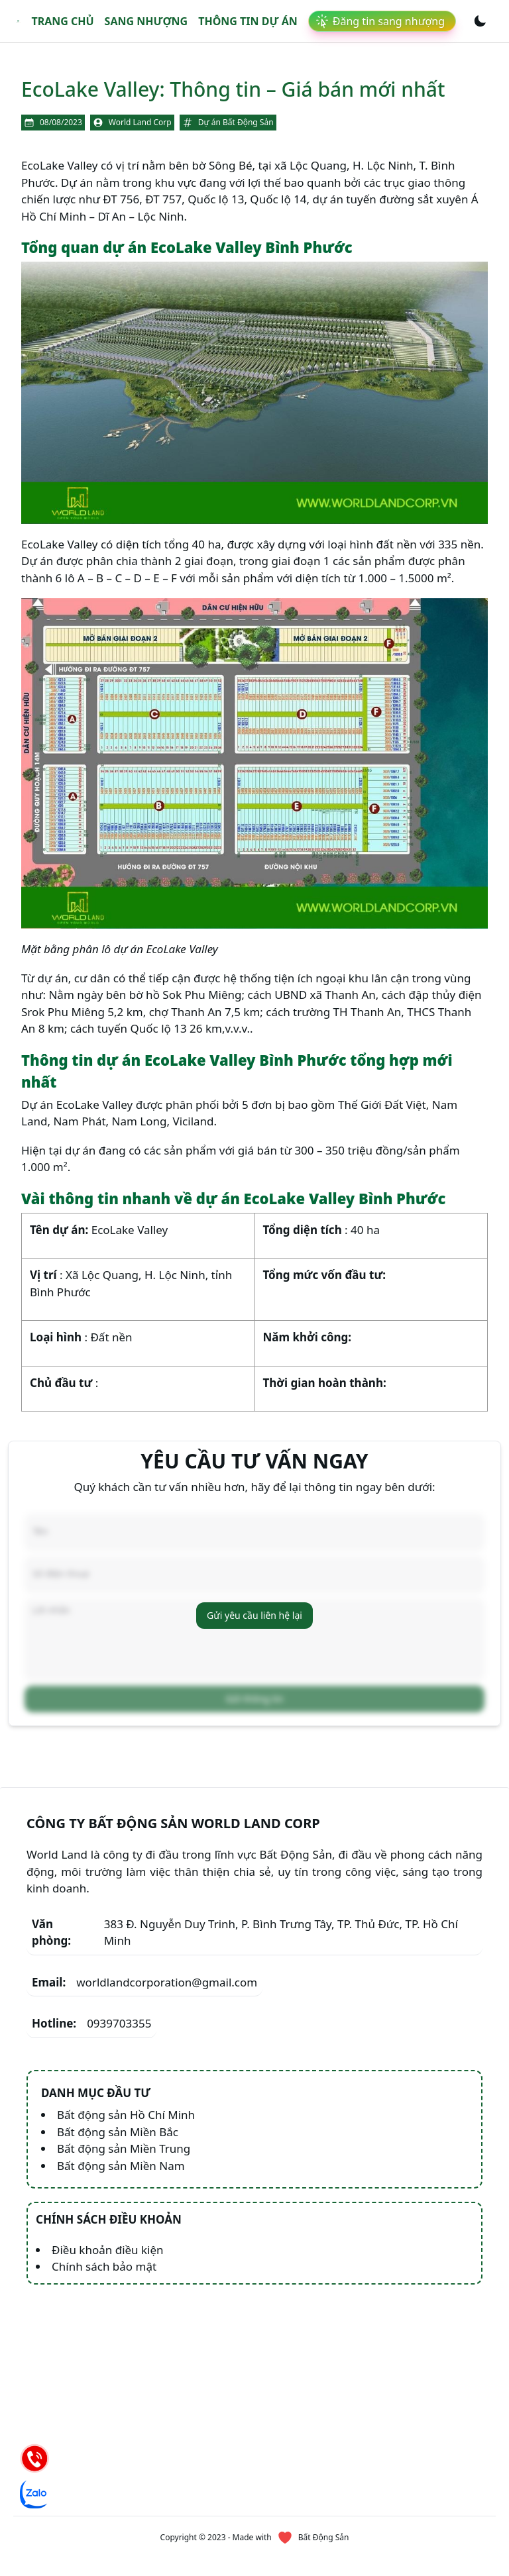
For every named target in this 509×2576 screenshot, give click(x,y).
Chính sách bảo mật (104, 2235)
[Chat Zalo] (34, 2493)
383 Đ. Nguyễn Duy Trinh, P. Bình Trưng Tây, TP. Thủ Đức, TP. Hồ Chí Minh (245, 1902)
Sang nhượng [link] (146, 21)
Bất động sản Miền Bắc (117, 2101)
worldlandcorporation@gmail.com (144, 1952)
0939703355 (91, 1993)
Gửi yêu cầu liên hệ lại (254, 1600)
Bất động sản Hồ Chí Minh (126, 2084)
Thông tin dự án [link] (248, 21)
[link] (18, 21)
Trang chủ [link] (62, 21)
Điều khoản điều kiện (108, 2219)
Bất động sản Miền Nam (121, 2135)
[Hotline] (34, 2458)
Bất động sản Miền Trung (123, 2118)
